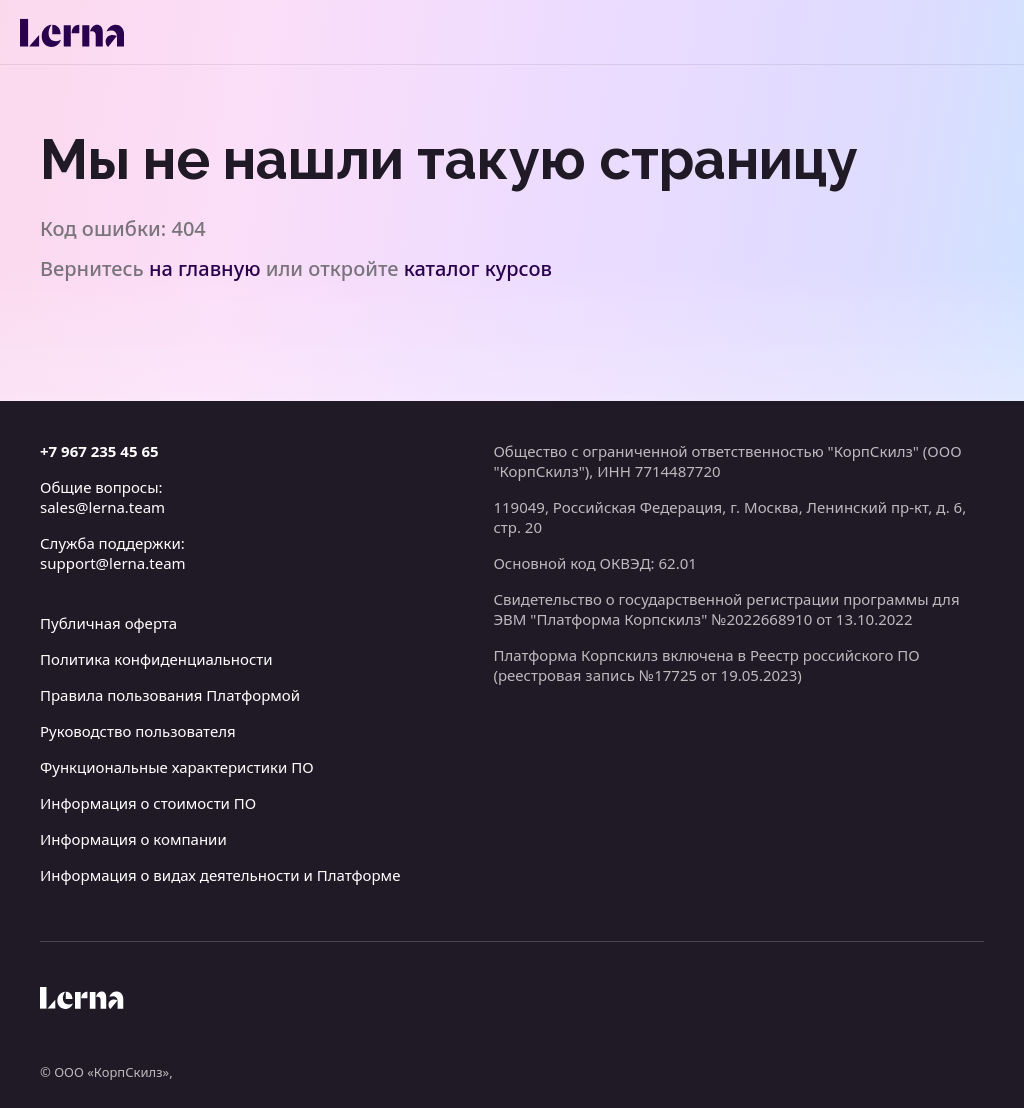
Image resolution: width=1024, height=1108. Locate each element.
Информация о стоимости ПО (148, 803)
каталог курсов (478, 268)
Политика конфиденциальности (156, 659)
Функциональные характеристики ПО (177, 767)
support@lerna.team (113, 563)
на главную (205, 268)
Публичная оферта (108, 623)
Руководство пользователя (138, 731)
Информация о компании (133, 839)
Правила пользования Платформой (170, 695)
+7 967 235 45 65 (99, 451)
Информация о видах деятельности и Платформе (220, 875)
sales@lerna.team (102, 507)
